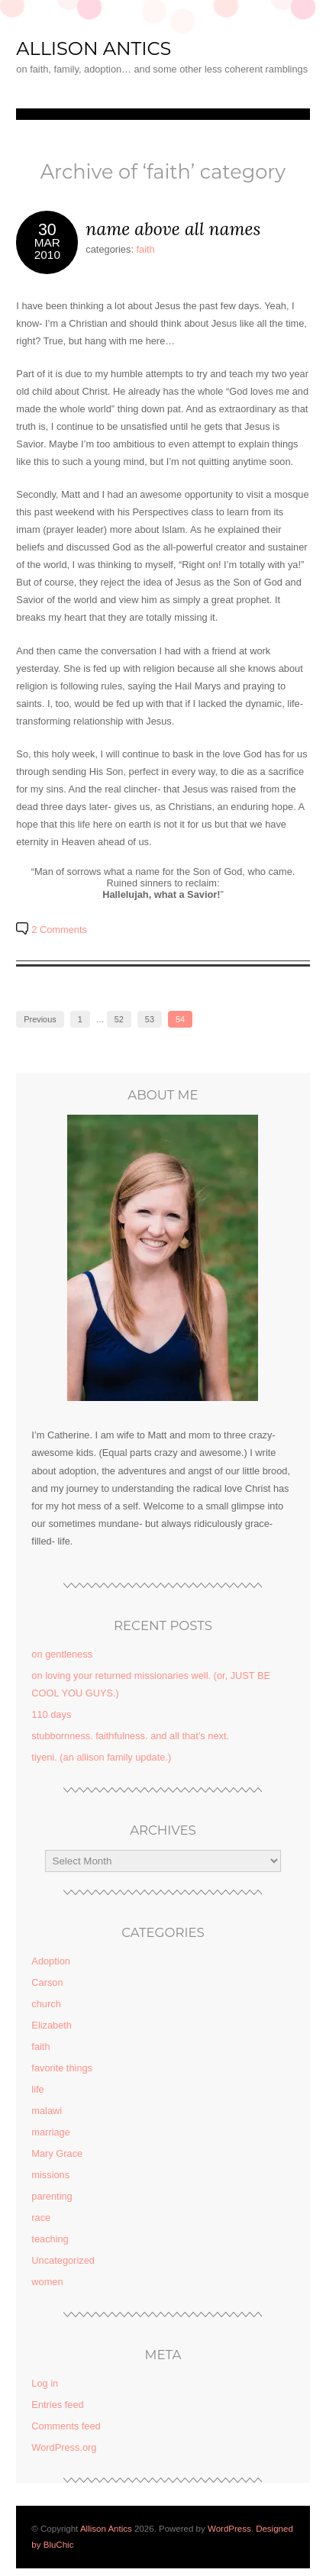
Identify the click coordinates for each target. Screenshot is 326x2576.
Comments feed (65, 2426)
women (47, 2281)
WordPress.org (63, 2447)
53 (149, 1019)
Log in (44, 2383)
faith (146, 249)
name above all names (173, 229)
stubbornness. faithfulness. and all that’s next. (130, 1736)
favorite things (61, 2068)
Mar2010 (47, 248)
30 (47, 230)
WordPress (229, 2528)
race (40, 2217)
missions (50, 2175)
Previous (40, 1019)
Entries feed (57, 2404)
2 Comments (59, 929)
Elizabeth (51, 2025)
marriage (50, 2132)
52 (119, 1019)
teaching (49, 2239)
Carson (47, 1982)
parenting (51, 2196)
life (37, 2089)
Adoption (50, 1961)
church (45, 2003)
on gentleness (61, 1654)
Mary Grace (56, 2153)
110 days (51, 1714)
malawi (46, 2110)
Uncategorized (63, 2260)
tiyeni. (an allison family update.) (101, 1757)
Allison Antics (93, 48)
